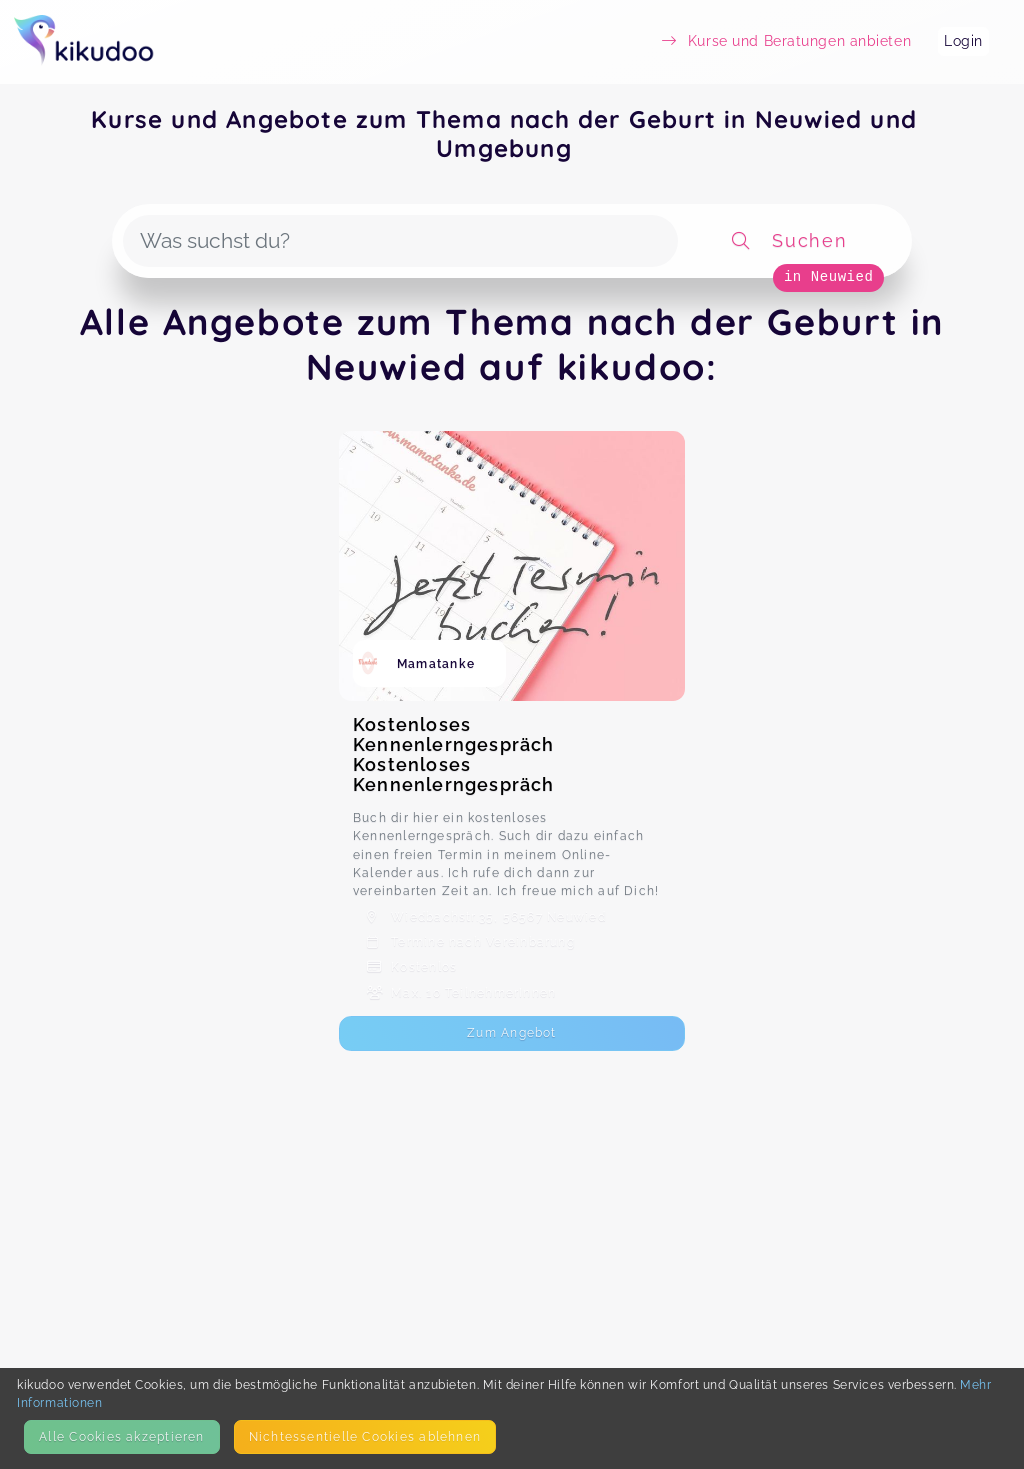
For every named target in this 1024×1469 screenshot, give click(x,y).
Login (963, 41)
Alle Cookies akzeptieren (121, 1436)
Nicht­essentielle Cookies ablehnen (365, 1436)
